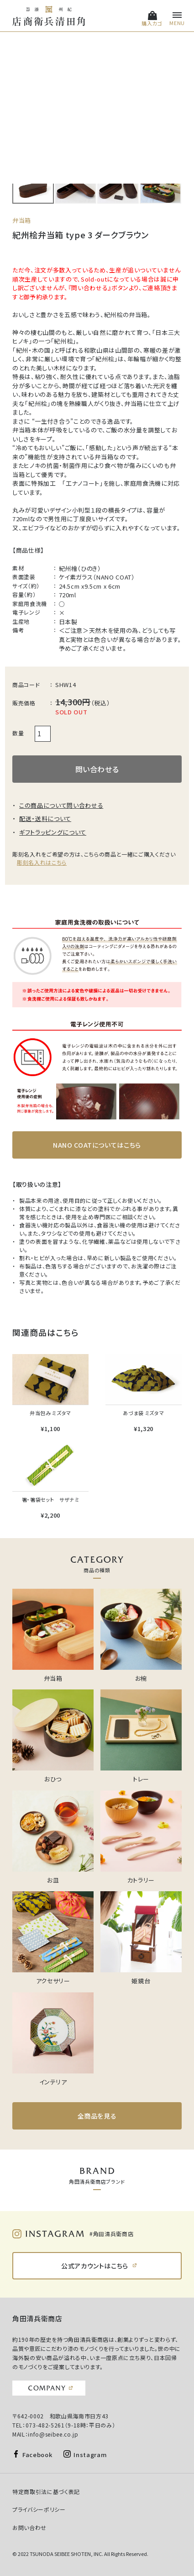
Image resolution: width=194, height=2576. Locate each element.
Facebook (37, 2454)
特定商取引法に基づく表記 (46, 2491)
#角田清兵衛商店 (111, 2233)
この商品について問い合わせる (61, 805)
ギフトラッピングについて (52, 832)
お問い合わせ (29, 2527)
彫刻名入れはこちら (42, 862)
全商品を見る (97, 2115)
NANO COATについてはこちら (97, 1144)
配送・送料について (45, 818)
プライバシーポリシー (39, 2509)
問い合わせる (97, 769)
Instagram (90, 2454)
